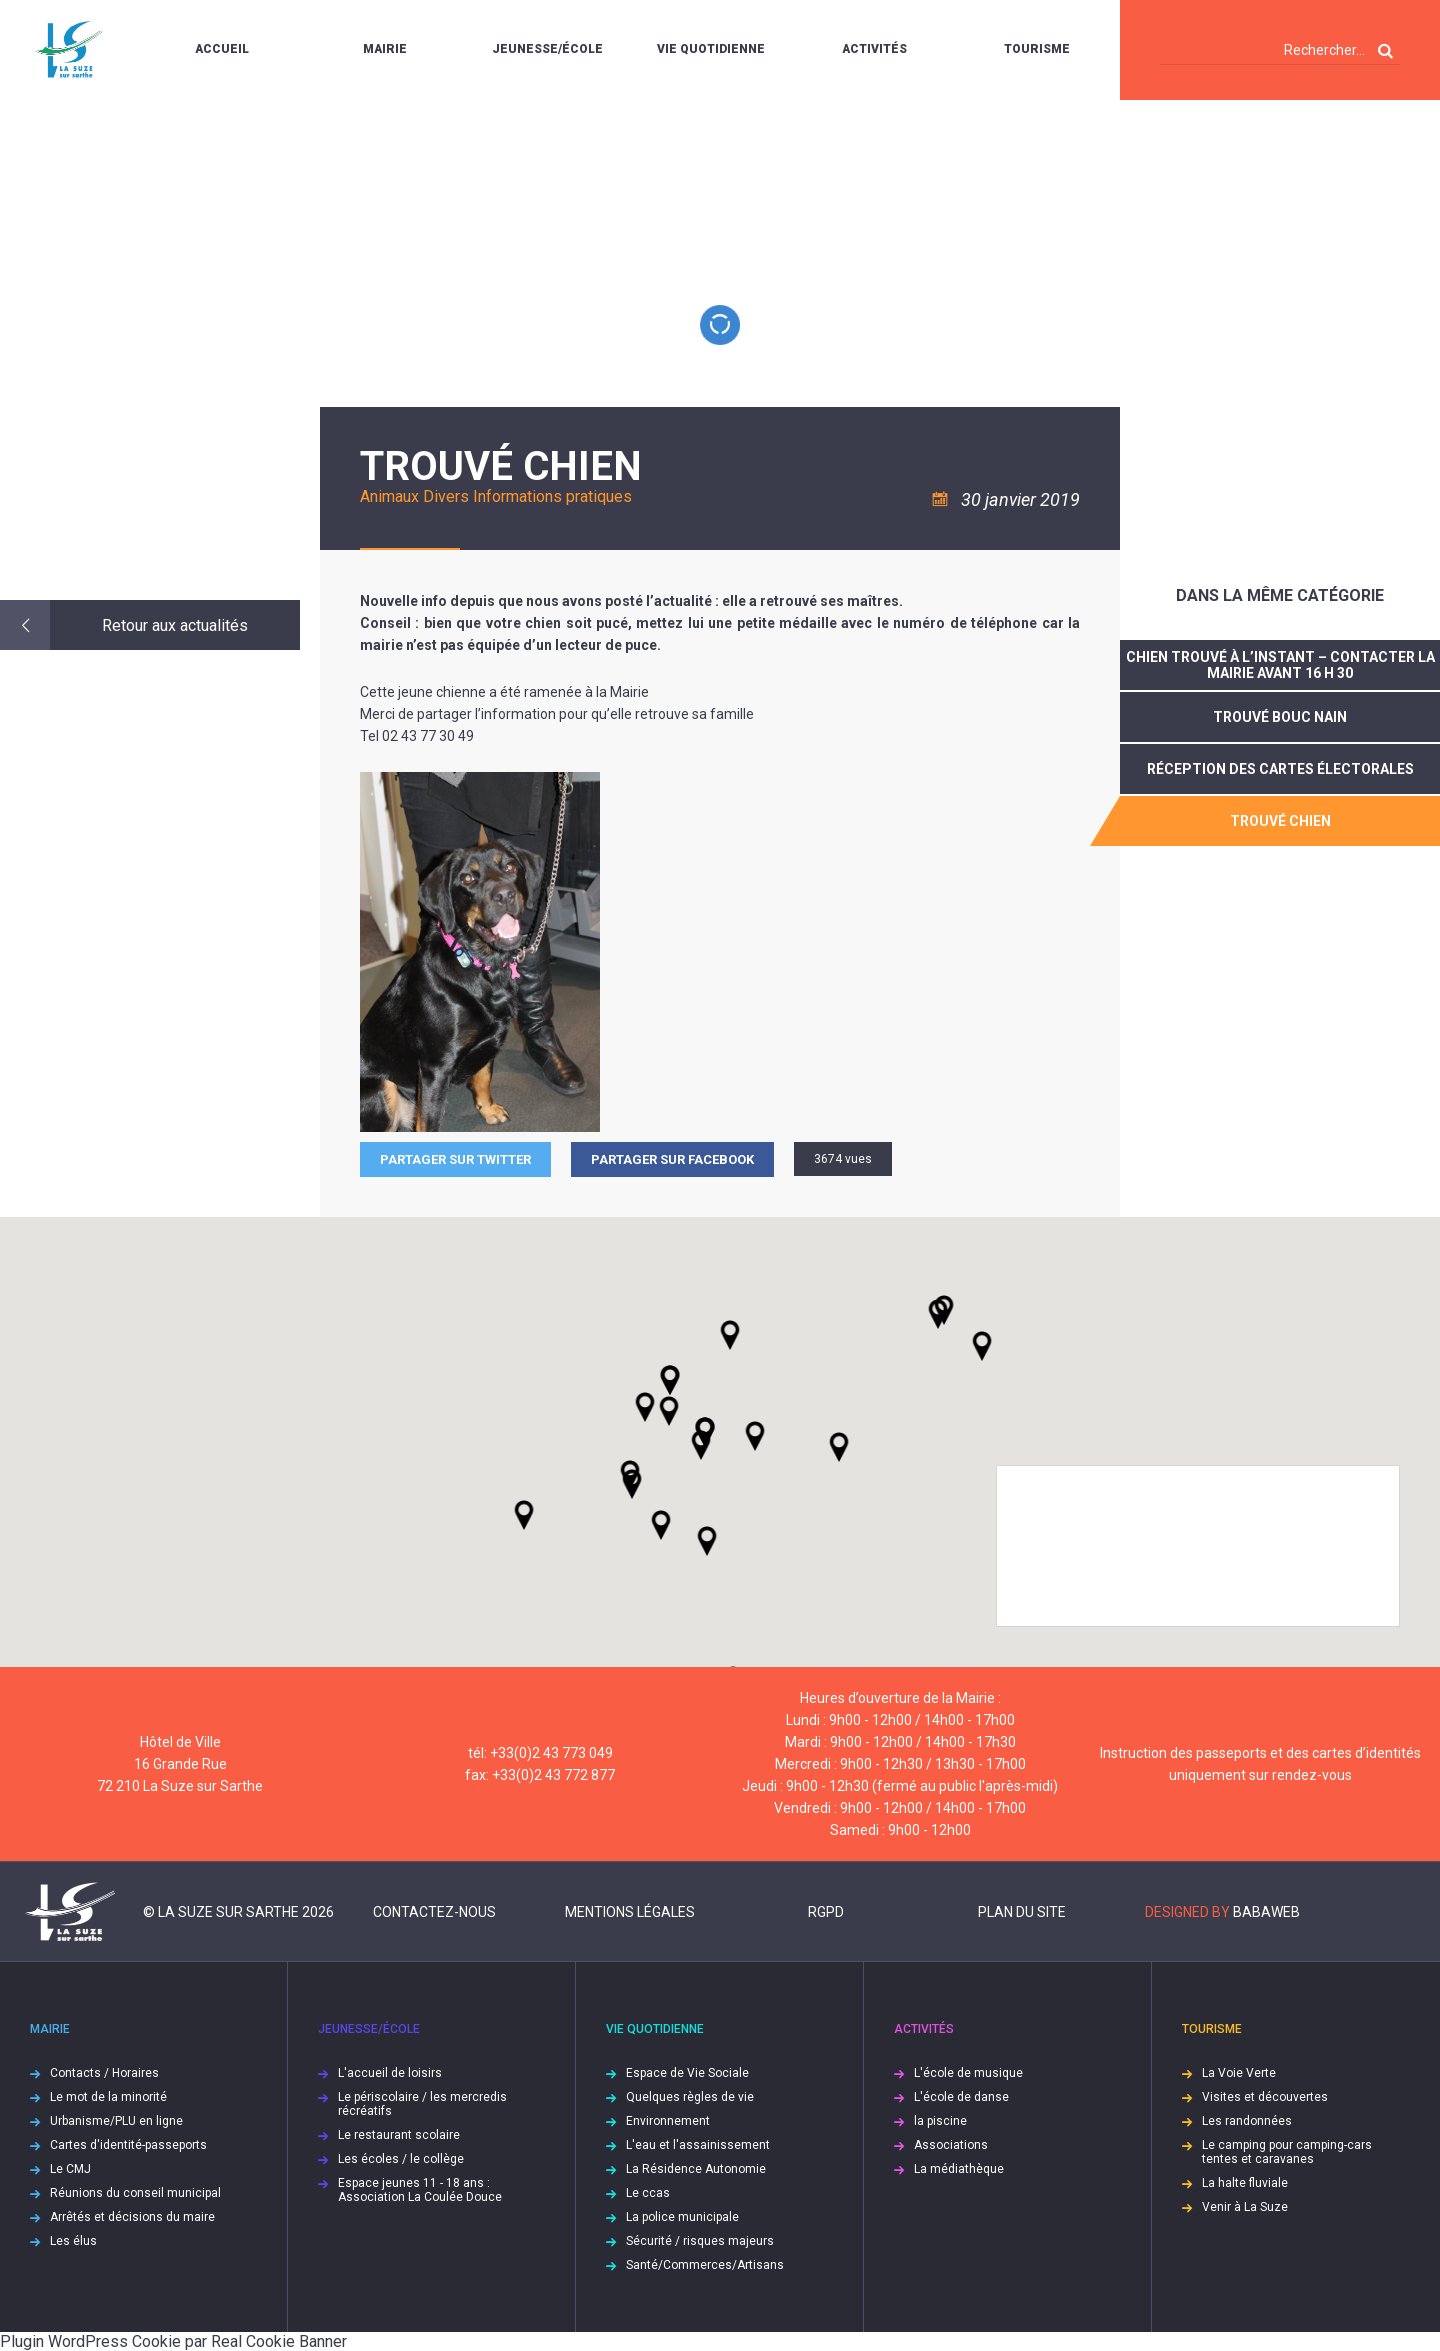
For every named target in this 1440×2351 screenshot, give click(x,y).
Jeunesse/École (547, 49)
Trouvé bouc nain (1280, 717)
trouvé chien (1280, 821)
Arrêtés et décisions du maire (132, 2217)
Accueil (222, 49)
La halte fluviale (1245, 2183)
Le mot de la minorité (108, 2097)
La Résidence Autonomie (696, 2169)
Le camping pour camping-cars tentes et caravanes (1287, 2152)
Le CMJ (70, 2169)
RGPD (826, 1912)
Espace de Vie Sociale (687, 2073)
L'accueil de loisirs (390, 2073)
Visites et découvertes (1265, 2097)
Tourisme (1037, 49)
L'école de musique (968, 2073)
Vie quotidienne (711, 49)
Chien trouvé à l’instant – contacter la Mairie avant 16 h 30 (1280, 665)
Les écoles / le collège (401, 2159)
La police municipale (682, 2217)
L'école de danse (961, 2097)
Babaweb (1266, 1912)
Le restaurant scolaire (399, 2135)
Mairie (385, 49)
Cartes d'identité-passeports (128, 2145)
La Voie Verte (1239, 2073)
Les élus (73, 2241)
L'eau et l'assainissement (698, 2145)
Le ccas (648, 2193)
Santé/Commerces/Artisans (705, 2265)
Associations (951, 2145)
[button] (755, 1436)
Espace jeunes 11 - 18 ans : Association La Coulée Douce (420, 2190)
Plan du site (1022, 1912)
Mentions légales (630, 1912)
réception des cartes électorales (1280, 769)
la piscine (940, 2121)
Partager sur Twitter (455, 1159)
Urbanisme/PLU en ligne (116, 2121)
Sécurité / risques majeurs (700, 2241)
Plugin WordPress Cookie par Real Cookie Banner (173, 2341)
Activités (874, 49)
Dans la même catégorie (1280, 595)
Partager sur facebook (672, 1159)
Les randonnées (1247, 2121)
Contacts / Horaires (104, 2073)
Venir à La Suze (1245, 2207)
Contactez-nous (434, 1912)
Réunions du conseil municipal (135, 2193)
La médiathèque (959, 2169)
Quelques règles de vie (690, 2097)
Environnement (668, 2121)
